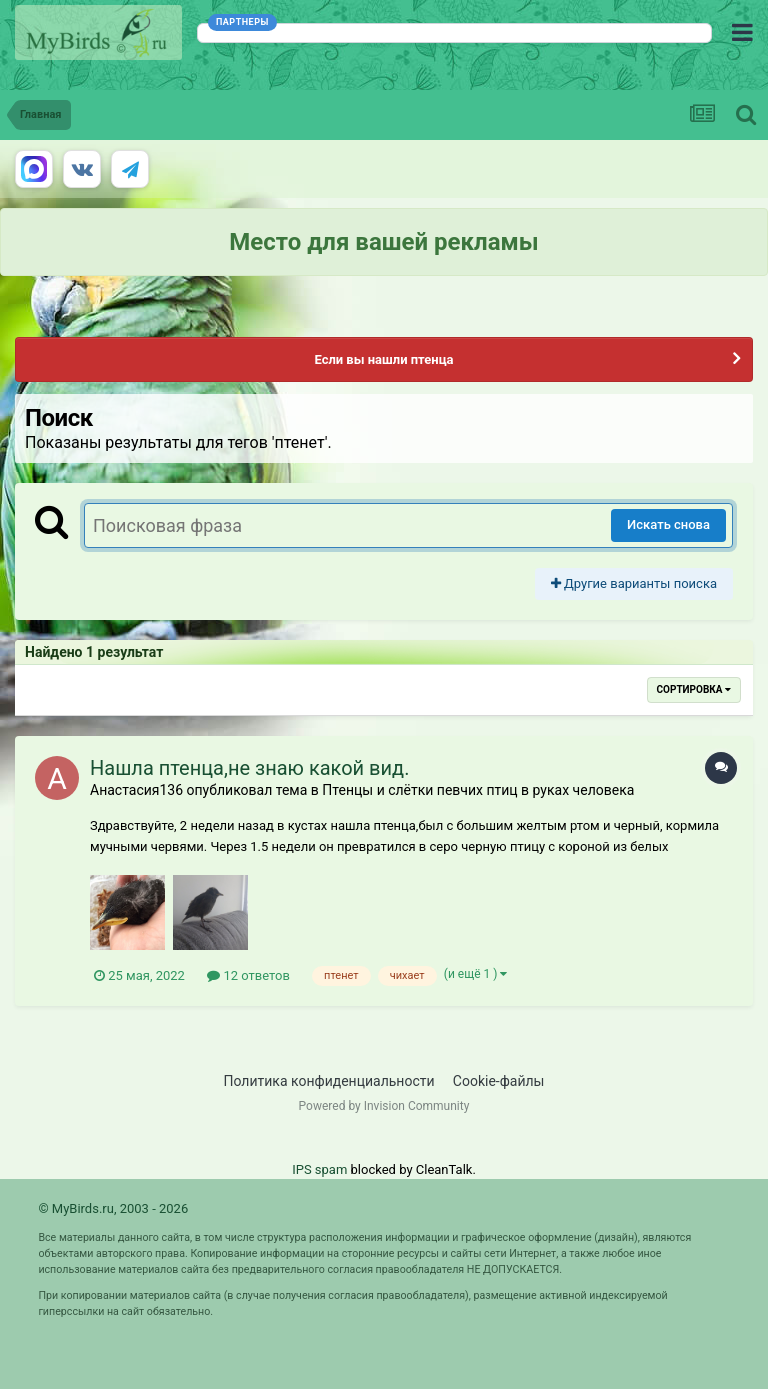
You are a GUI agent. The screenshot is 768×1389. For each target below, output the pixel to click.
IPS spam (319, 1169)
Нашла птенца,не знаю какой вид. (249, 768)
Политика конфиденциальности (329, 1081)
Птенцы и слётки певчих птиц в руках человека (478, 790)
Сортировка (694, 689)
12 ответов (248, 975)
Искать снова (668, 524)
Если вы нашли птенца (383, 359)
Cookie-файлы (499, 1081)
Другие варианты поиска (634, 583)
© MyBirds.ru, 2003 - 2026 (113, 1208)
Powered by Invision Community (384, 1106)
